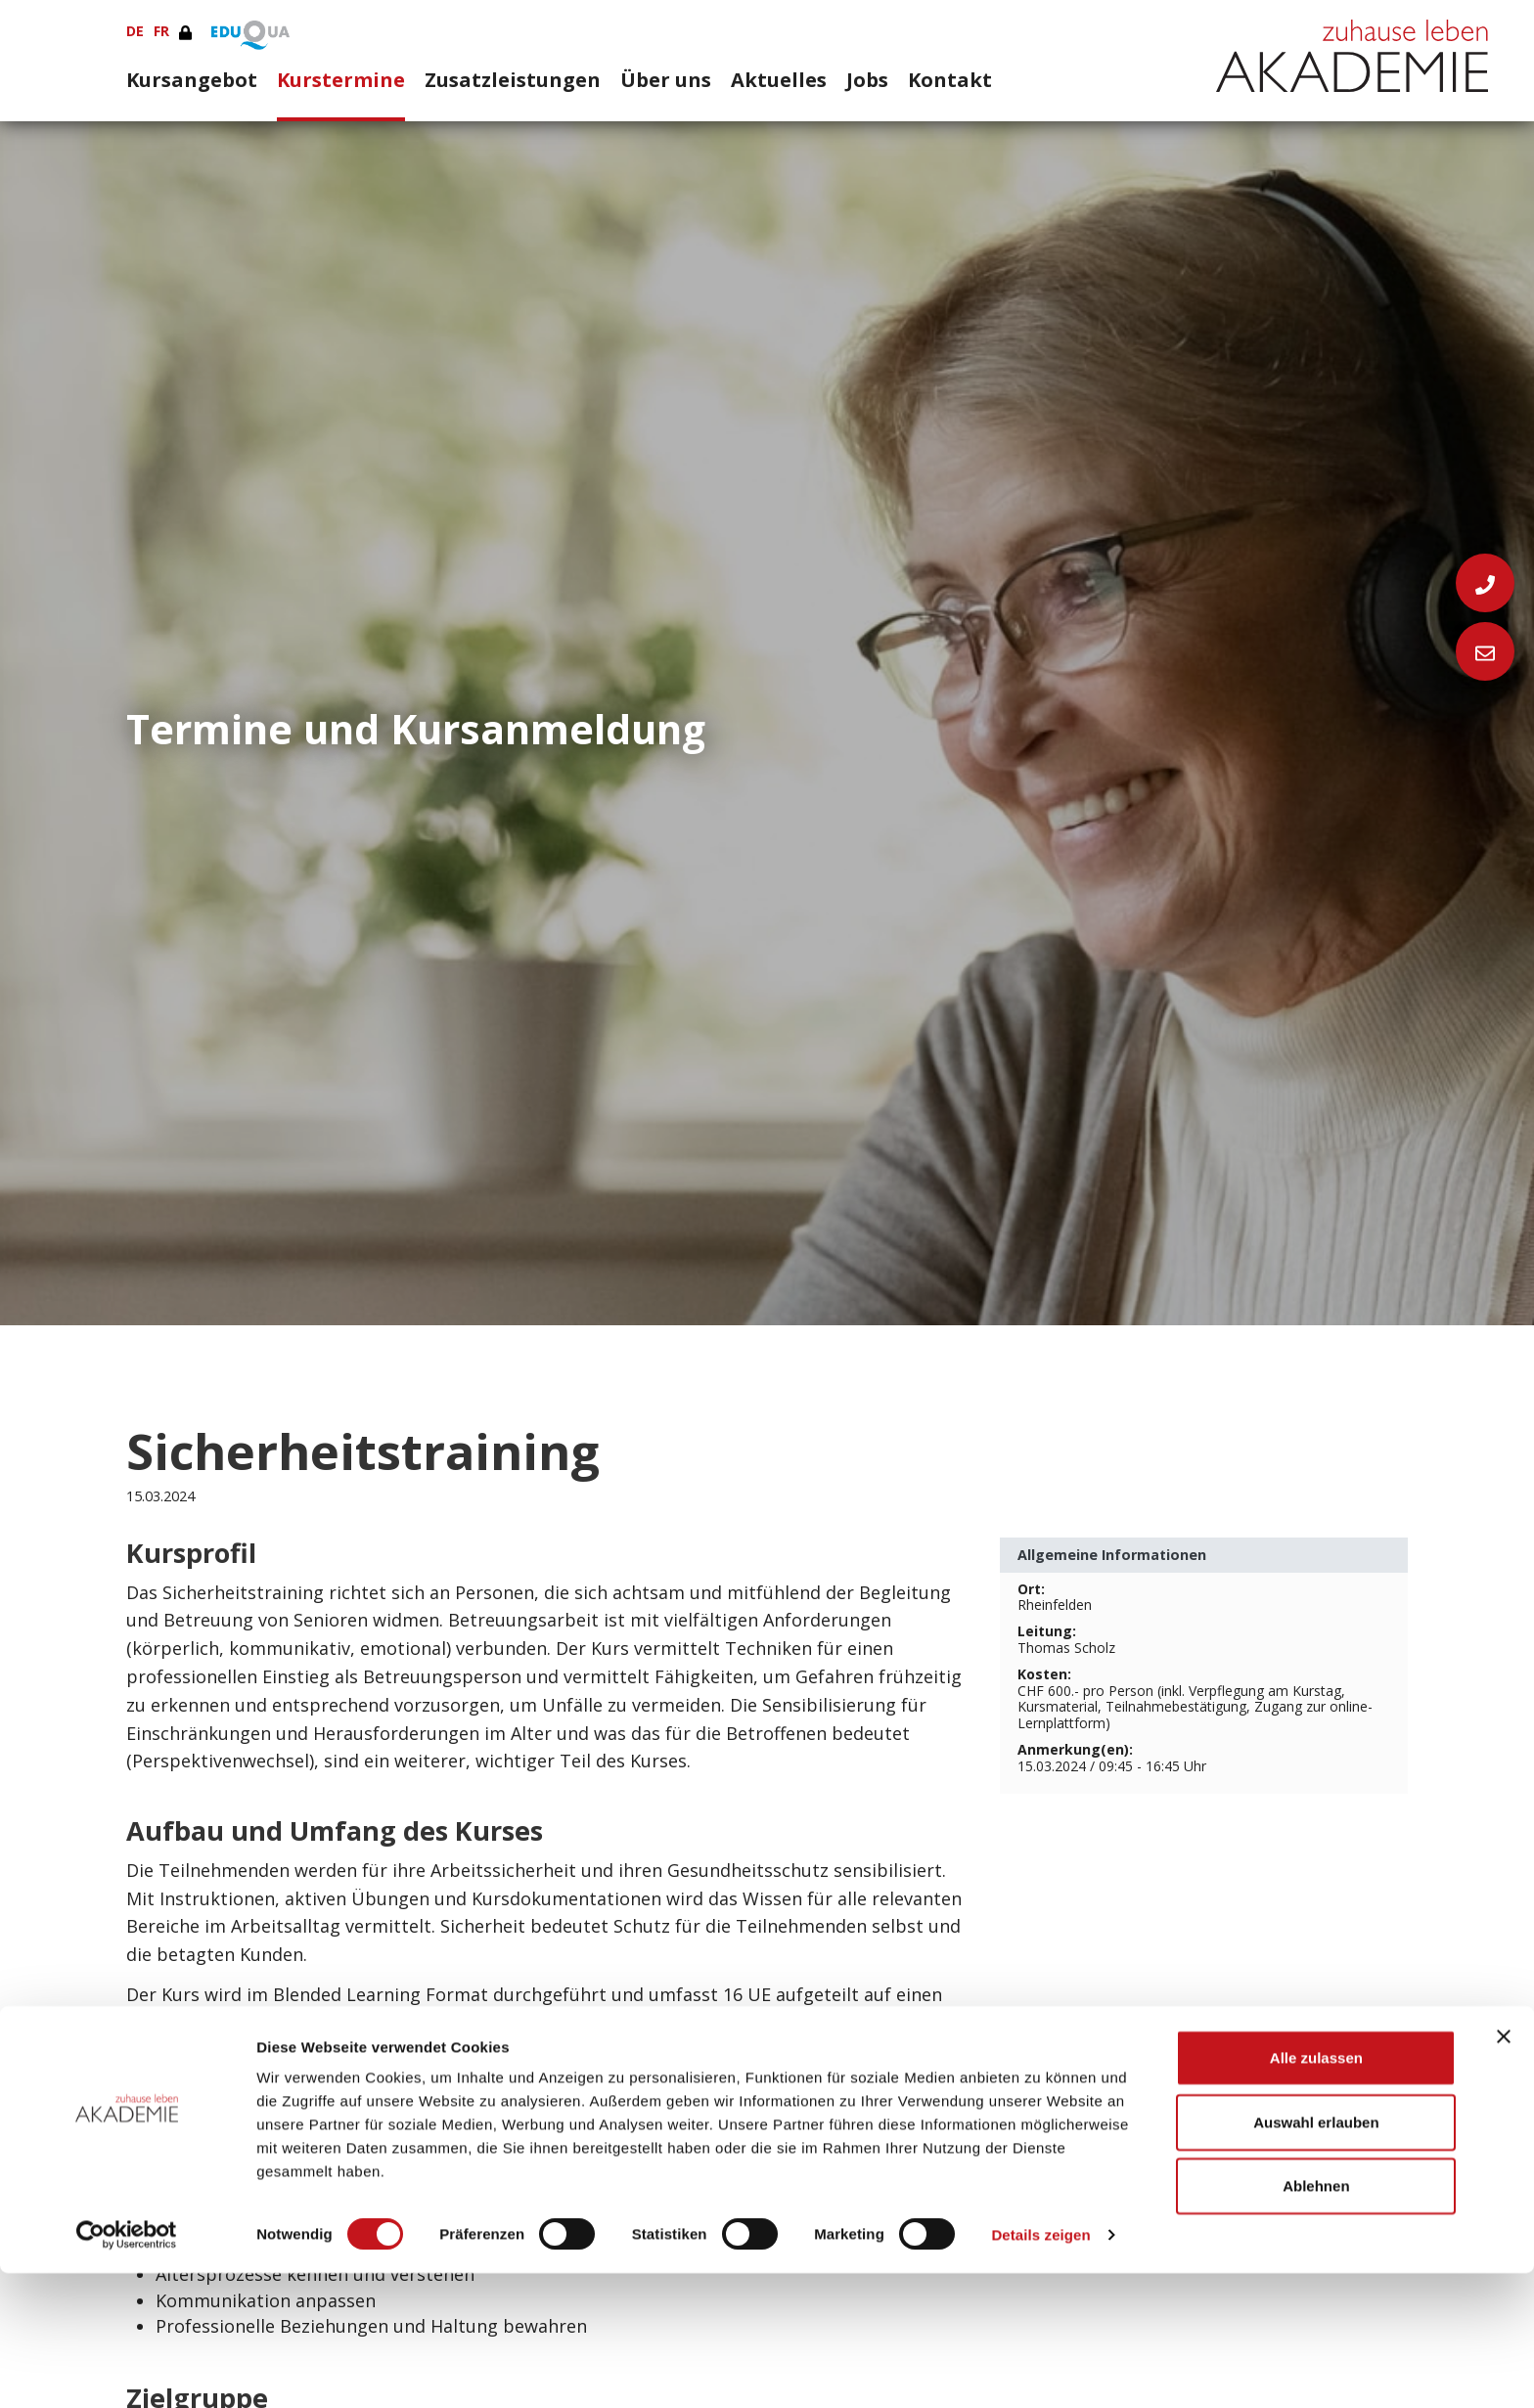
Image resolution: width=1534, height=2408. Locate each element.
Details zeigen (1040, 2369)
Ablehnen (1316, 2320)
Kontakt (950, 79)
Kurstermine (341, 79)
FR (161, 31)
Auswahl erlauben (1315, 2257)
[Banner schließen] (1504, 2171)
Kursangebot (191, 79)
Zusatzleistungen (513, 79)
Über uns (665, 79)
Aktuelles (779, 79)
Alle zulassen (1316, 2192)
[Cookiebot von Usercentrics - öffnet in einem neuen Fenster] (126, 2370)
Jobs (867, 79)
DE (135, 31)
